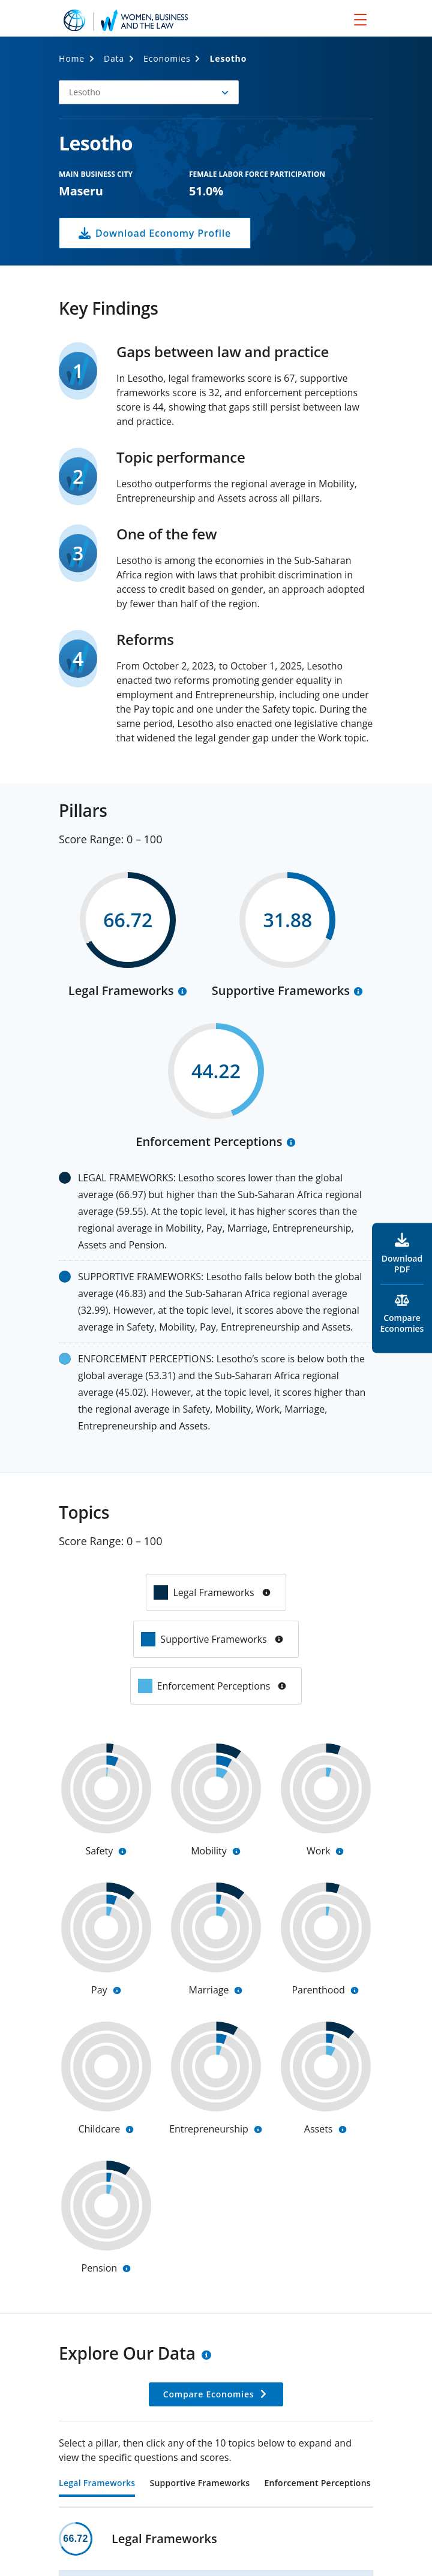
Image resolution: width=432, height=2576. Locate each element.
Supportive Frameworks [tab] (199, 2483)
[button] (149, 92)
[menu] (360, 19)
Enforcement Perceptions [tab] (317, 2483)
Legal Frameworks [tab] (97, 2483)
